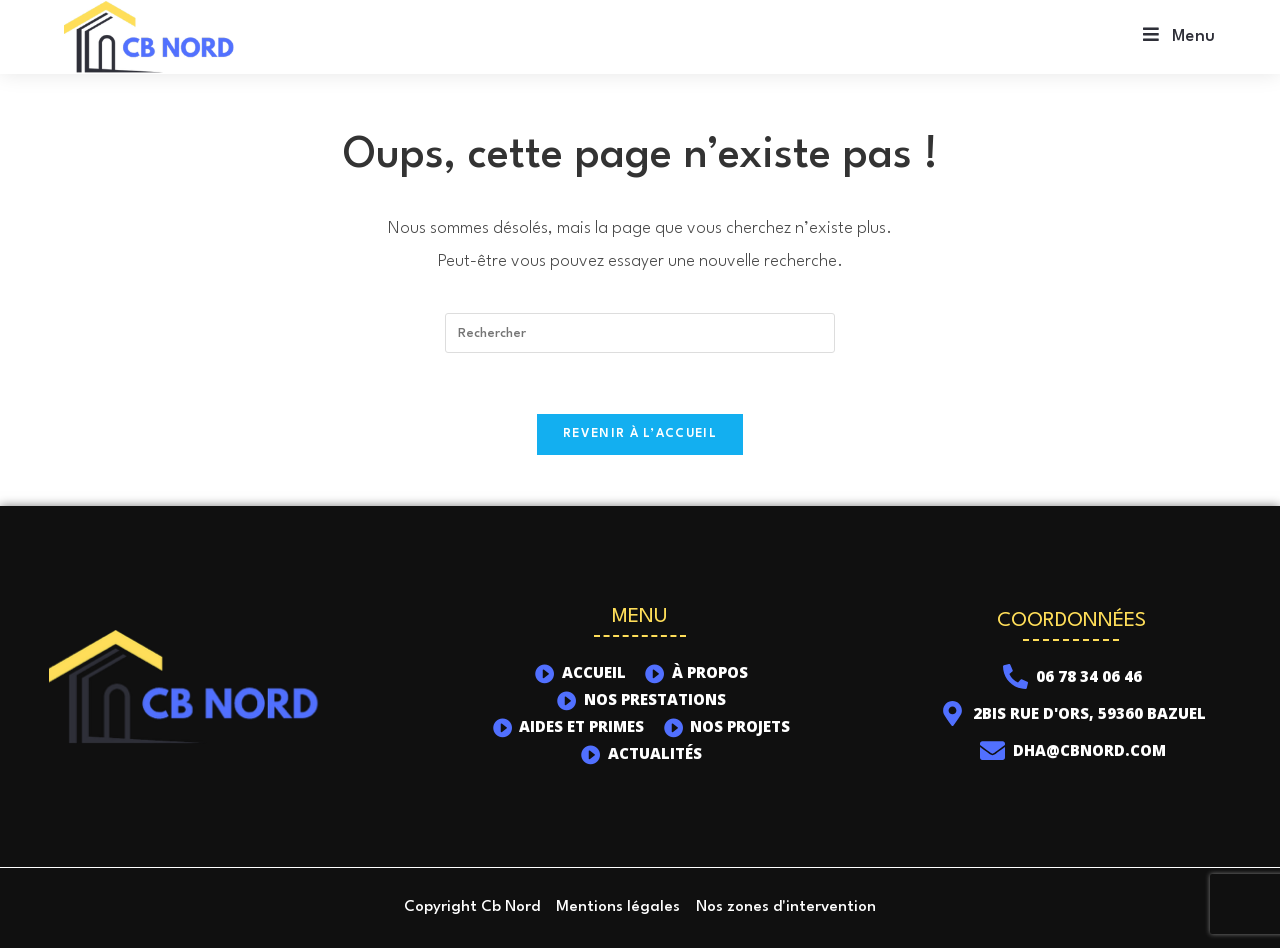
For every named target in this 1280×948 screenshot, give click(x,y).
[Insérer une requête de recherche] (640, 333)
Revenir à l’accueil (640, 434)
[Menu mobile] (1179, 36)
